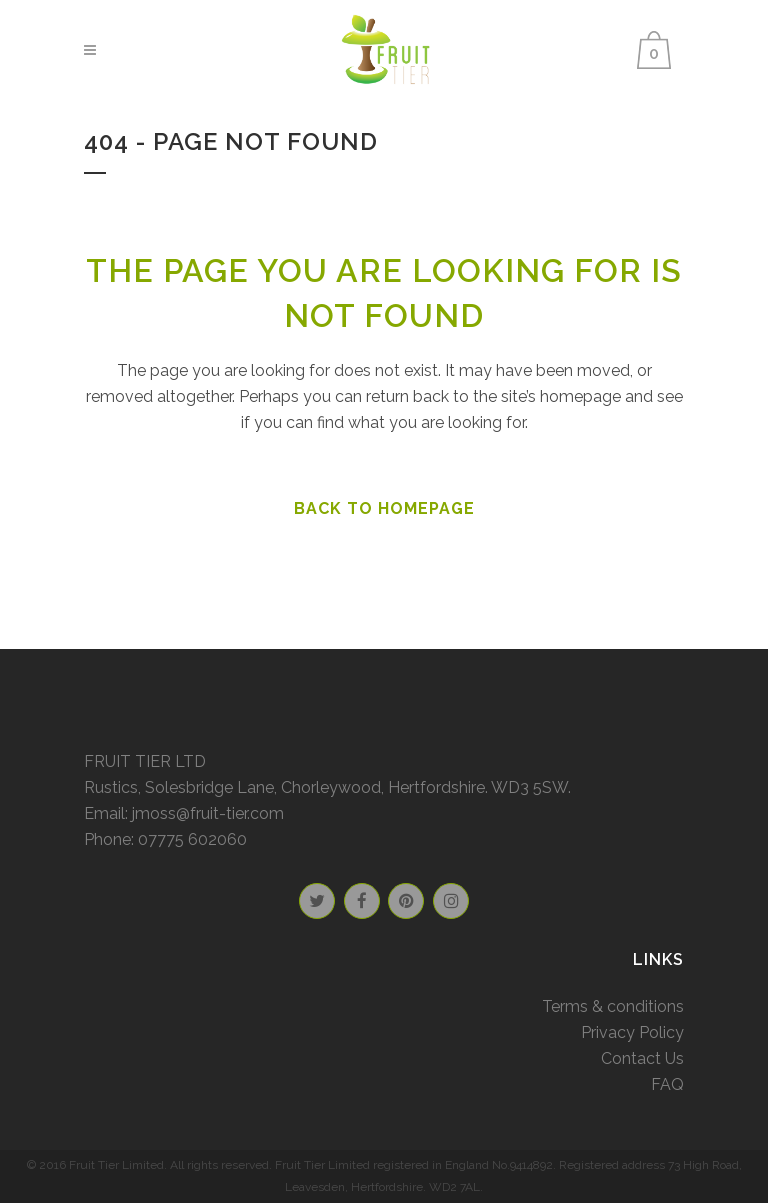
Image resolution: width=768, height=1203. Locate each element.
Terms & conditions (613, 1006)
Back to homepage (384, 508)
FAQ (667, 1084)
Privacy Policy (632, 1032)
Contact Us (642, 1058)
